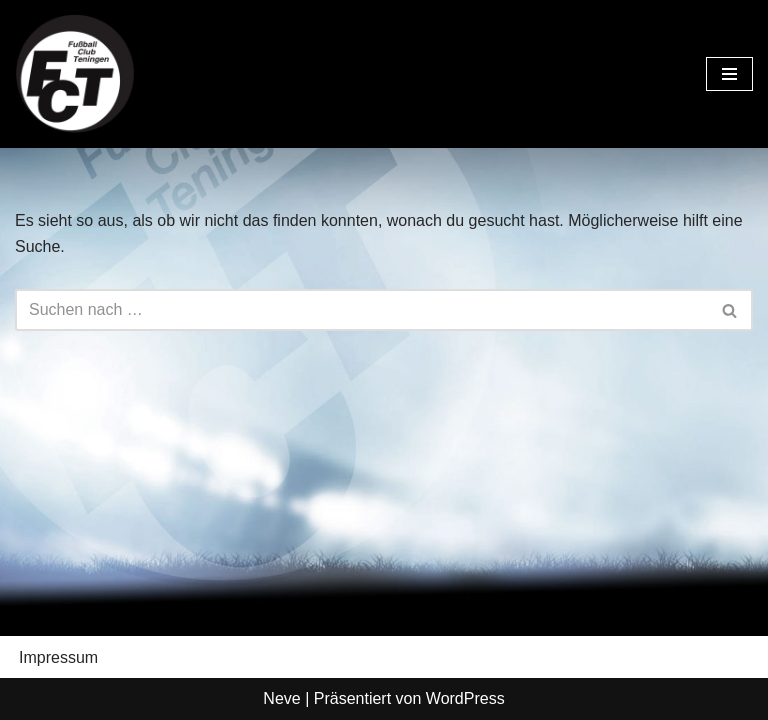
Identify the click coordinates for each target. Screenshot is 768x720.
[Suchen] (361, 310)
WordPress (465, 698)
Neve (281, 698)
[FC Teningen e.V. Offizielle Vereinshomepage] (75, 74)
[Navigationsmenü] (729, 74)
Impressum (58, 657)
